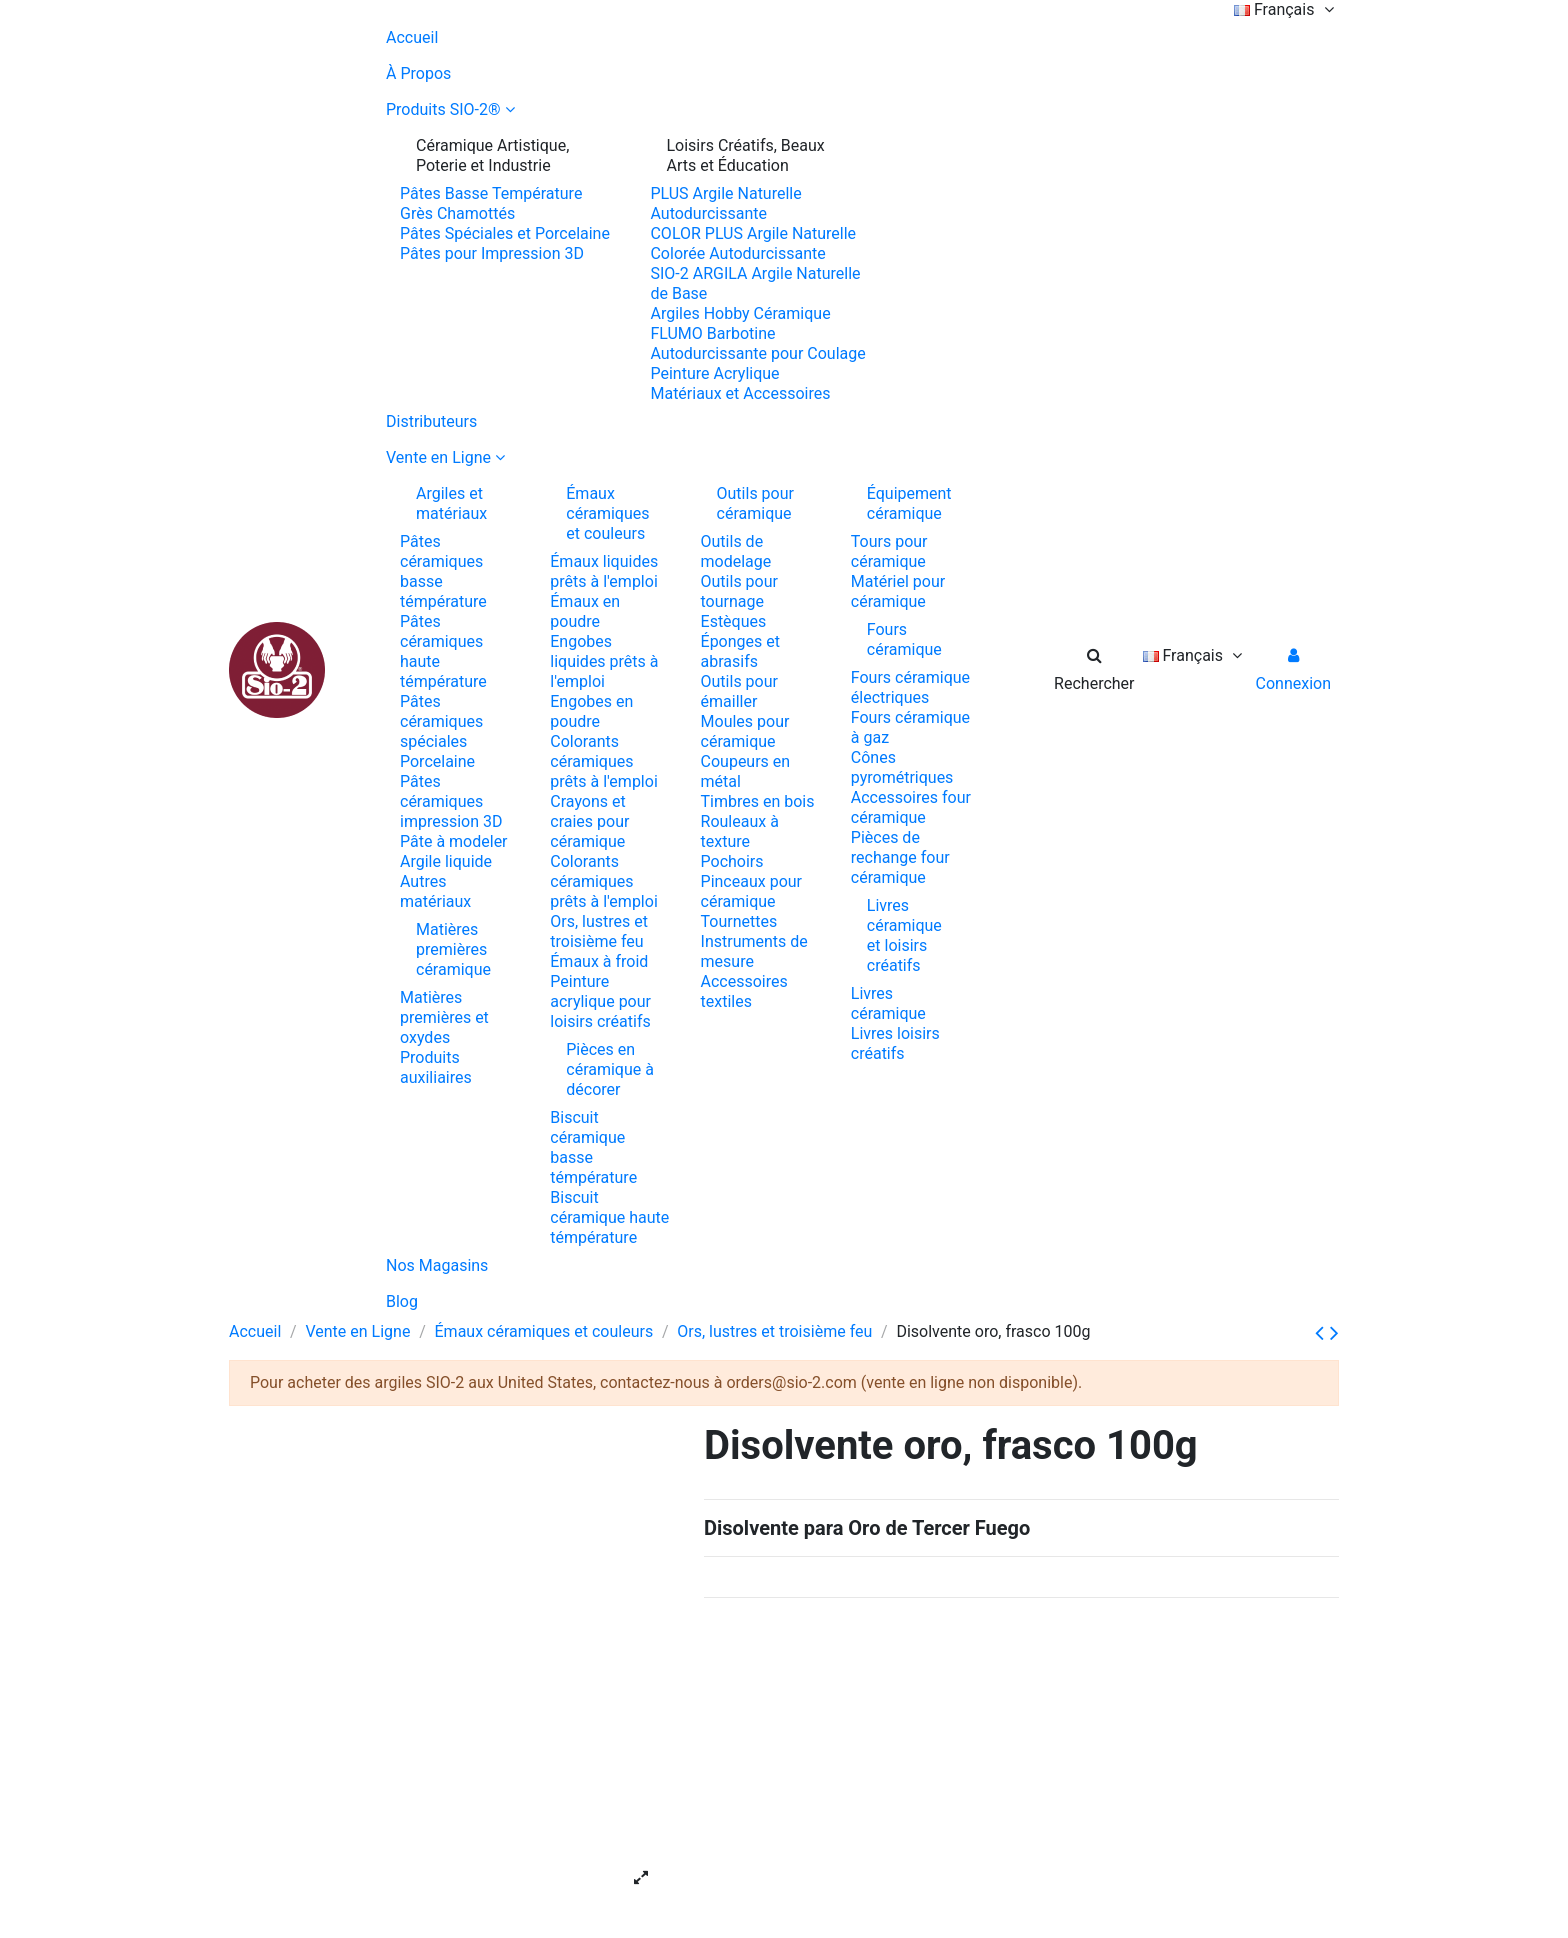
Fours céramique (904, 639)
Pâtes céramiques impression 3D (451, 801)
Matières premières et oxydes (444, 1017)
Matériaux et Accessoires (740, 393)
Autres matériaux (435, 891)
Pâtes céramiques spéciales (441, 721)
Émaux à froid (599, 961)
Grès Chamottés (457, 213)
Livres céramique (888, 1003)
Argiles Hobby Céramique (740, 313)
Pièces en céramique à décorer (610, 1069)
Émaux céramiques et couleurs (607, 513)
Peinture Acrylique (714, 373)
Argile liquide (446, 861)
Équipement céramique (909, 503)
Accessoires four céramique (911, 807)
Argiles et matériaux (451, 503)
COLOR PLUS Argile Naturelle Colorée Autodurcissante (753, 243)
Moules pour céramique (745, 731)
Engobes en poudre (591, 711)
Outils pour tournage (739, 591)
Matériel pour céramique (898, 591)
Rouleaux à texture (740, 831)
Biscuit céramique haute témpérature (609, 1217)
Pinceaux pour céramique (751, 891)
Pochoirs (732, 861)
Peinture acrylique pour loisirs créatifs (600, 1001)
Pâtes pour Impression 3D (492, 253)
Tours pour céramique (889, 551)
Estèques (734, 621)
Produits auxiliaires (436, 1067)
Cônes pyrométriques (902, 767)
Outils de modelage (736, 551)
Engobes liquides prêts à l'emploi (604, 661)
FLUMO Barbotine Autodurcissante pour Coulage (757, 343)
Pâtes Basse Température (491, 193)
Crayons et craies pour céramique (589, 821)
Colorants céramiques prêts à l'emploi (604, 761)
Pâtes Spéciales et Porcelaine (505, 233)
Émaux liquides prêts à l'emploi (604, 571)
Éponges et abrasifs (740, 651)
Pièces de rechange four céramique (900, 857)
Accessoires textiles (744, 991)
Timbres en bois (758, 801)
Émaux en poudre (585, 611)
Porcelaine (437, 761)
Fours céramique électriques (910, 687)
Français (1286, 9)
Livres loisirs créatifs (895, 1043)
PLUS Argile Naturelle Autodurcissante (725, 203)
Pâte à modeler (454, 841)
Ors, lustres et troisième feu (599, 931)
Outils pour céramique (755, 503)
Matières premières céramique (453, 949)
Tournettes (739, 921)
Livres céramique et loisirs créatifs (904, 935)
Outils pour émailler (739, 691)
